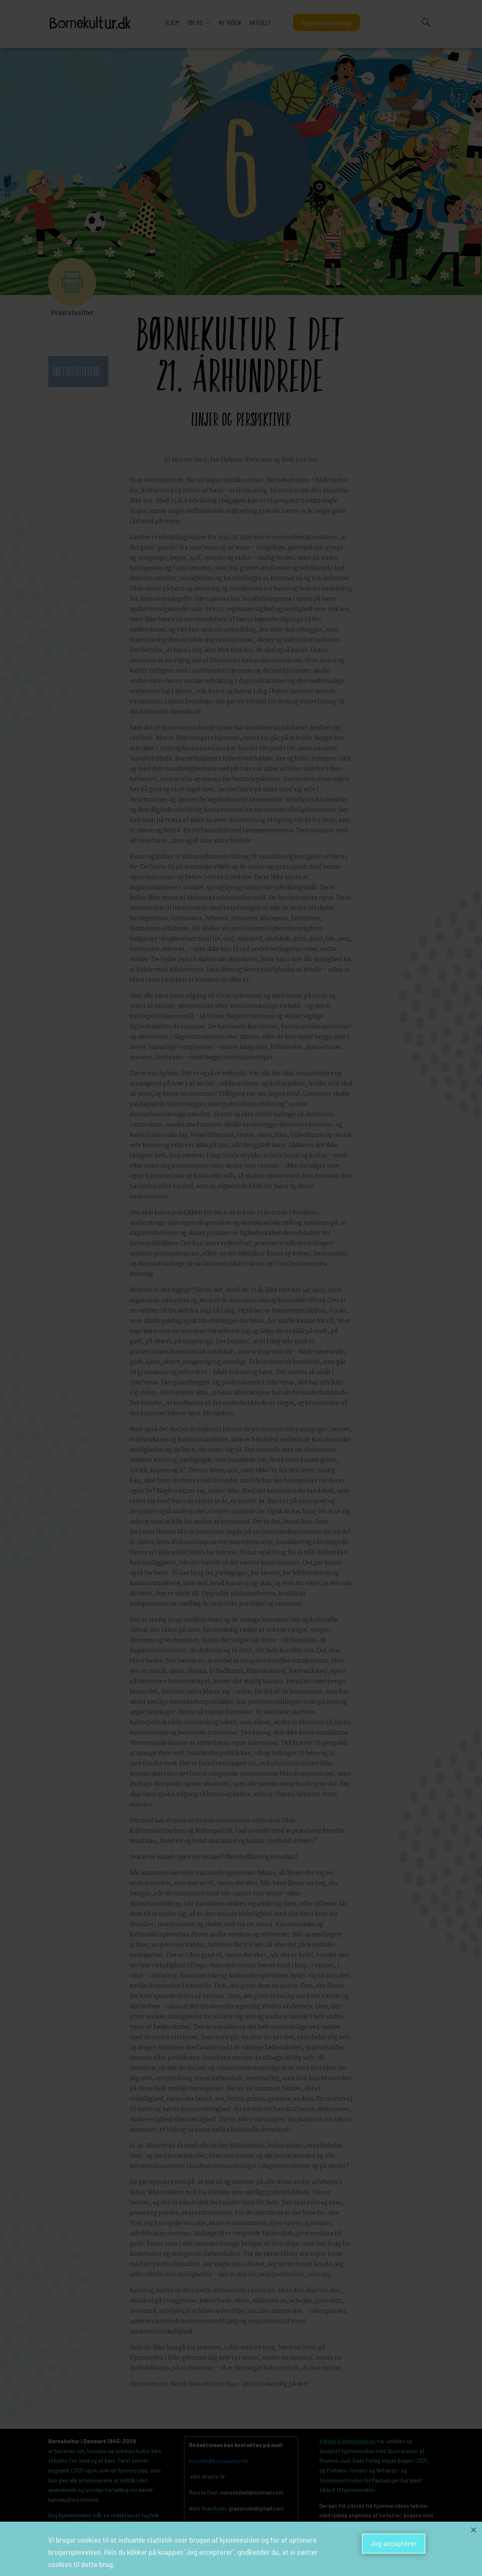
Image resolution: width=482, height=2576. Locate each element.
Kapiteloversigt (326, 22)
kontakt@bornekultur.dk (218, 2460)
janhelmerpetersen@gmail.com (227, 2533)
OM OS (195, 22)
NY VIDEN (230, 22)
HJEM (172, 22)
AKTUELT (260, 22)
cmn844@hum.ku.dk (249, 2549)
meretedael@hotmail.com (251, 2492)
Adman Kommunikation (347, 2440)
